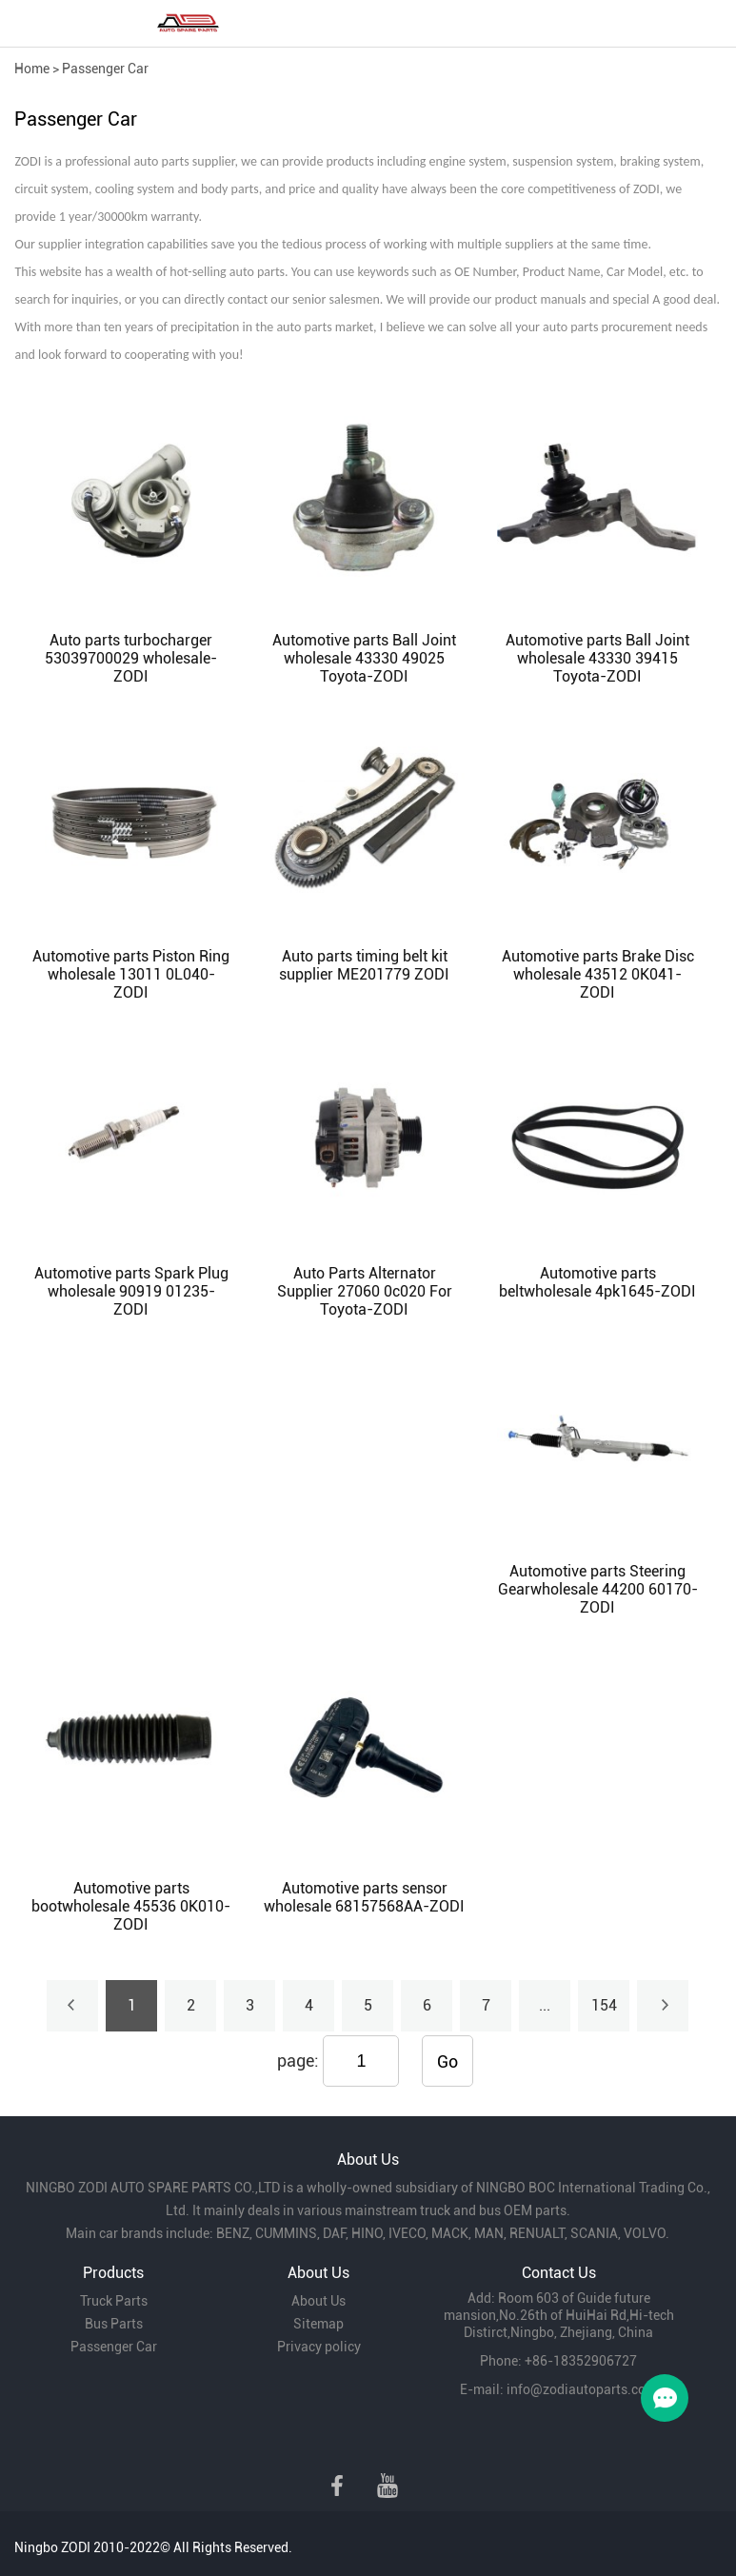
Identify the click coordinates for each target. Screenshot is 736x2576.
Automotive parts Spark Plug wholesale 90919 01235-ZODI (131, 1291)
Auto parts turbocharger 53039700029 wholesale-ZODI (131, 658)
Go (447, 2061)
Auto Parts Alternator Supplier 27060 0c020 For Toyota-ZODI (364, 1291)
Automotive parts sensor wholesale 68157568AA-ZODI (364, 1897)
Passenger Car (105, 68)
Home (32, 68)
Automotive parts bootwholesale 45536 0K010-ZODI (130, 1906)
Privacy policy (319, 2346)
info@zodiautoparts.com (582, 2389)
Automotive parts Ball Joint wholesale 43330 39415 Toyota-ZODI (597, 658)
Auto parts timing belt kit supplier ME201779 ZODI (364, 965)
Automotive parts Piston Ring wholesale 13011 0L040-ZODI (130, 974)
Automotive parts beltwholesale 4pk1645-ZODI (597, 1282)
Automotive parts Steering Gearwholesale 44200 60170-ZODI (598, 1589)
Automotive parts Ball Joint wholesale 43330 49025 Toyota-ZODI (364, 658)
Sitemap (318, 2323)
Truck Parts (114, 2300)
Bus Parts (114, 2323)
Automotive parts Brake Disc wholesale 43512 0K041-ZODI (598, 974)
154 (604, 2005)
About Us (318, 2300)
